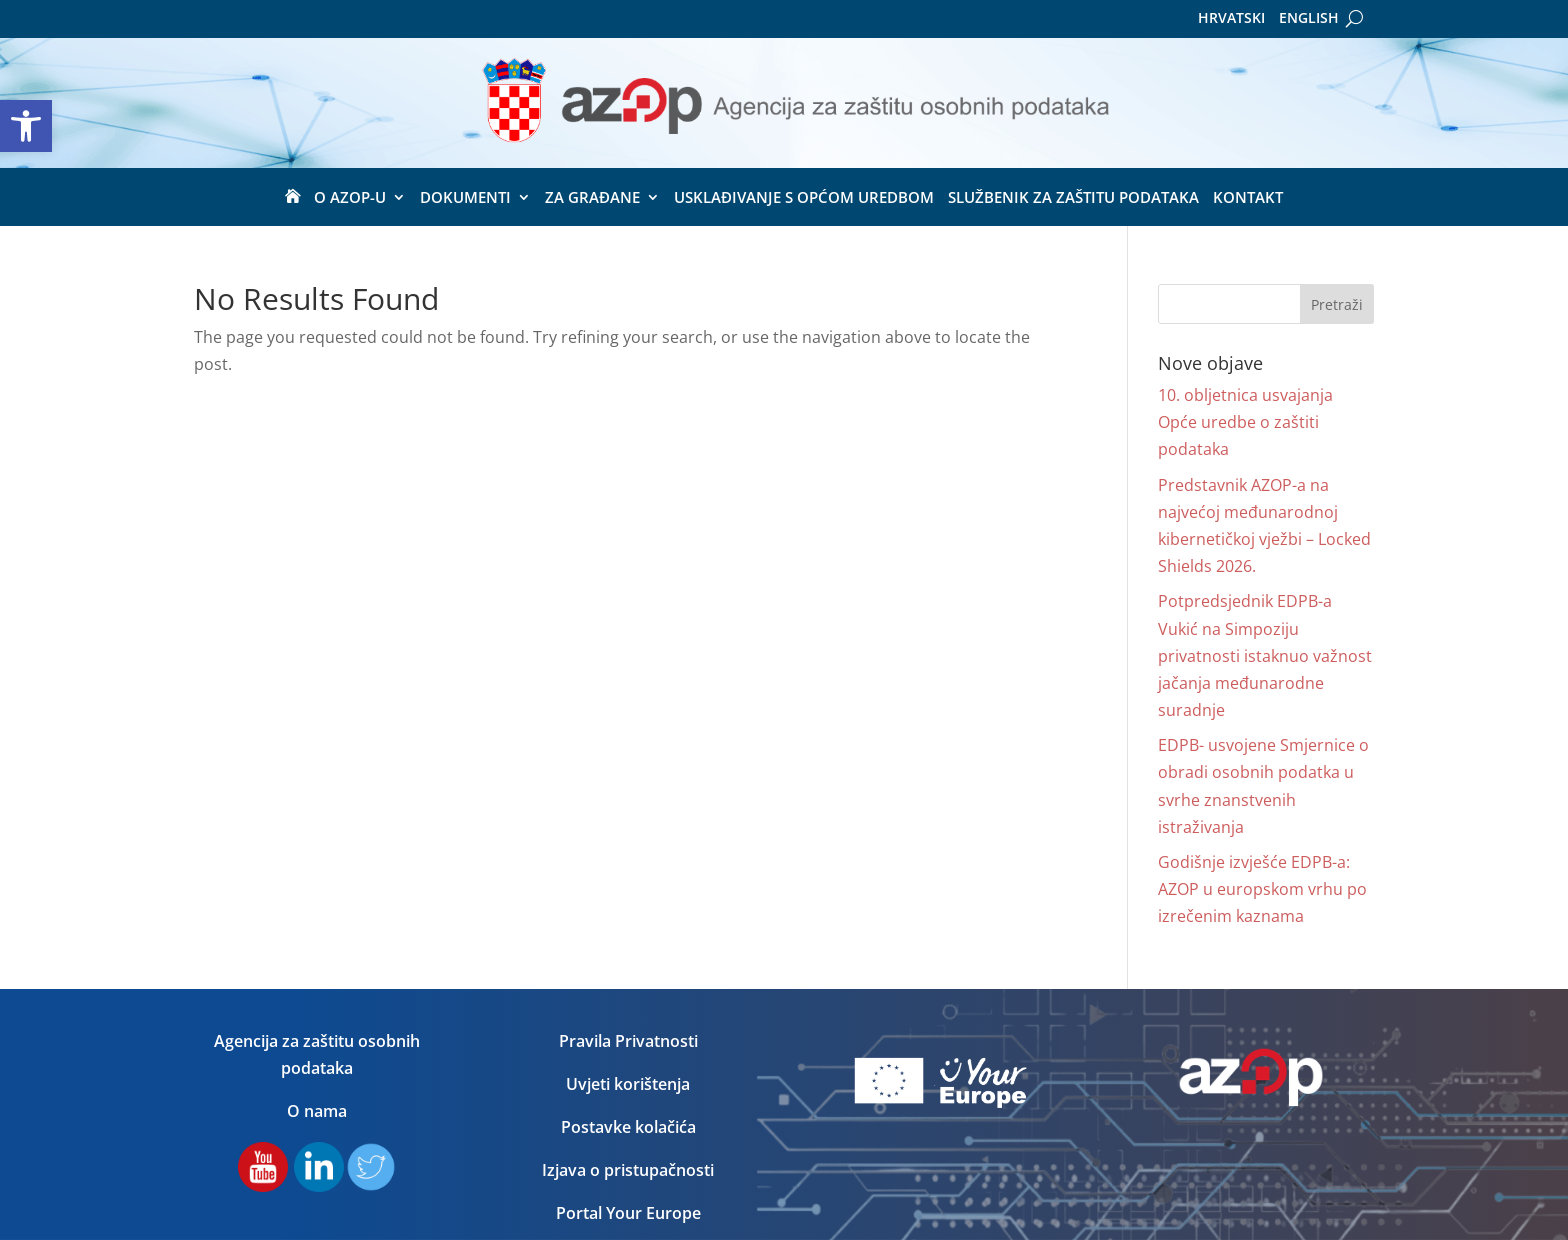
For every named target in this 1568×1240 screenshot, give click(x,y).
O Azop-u (350, 198)
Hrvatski (1231, 19)
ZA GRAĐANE (592, 198)
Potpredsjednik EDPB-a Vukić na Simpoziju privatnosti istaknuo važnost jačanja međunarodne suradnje (1265, 655)
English (1309, 19)
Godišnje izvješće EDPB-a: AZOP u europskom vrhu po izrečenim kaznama (1262, 889)
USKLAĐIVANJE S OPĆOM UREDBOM (804, 198)
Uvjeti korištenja (628, 1084)
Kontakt (1248, 198)
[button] (26, 126)
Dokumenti (465, 198)
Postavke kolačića (628, 1127)
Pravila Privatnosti (628, 1041)
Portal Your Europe (628, 1213)
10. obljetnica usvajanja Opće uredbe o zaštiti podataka (1245, 422)
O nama (317, 1111)
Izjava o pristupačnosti (628, 1170)
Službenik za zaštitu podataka (1073, 198)
